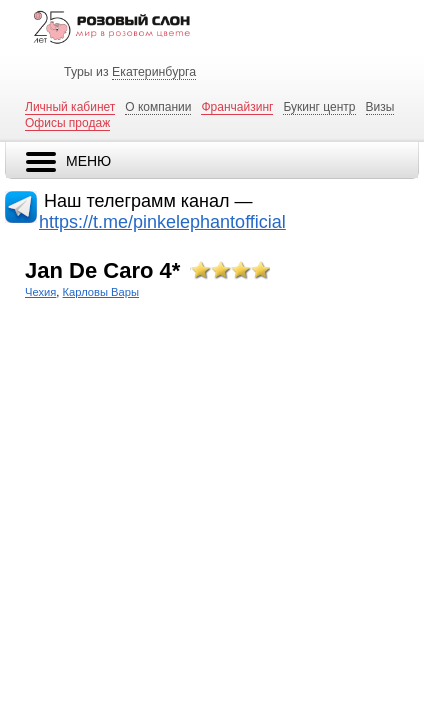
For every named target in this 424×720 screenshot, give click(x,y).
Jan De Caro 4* (102, 270)
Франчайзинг (237, 107)
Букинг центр (319, 107)
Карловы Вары (101, 292)
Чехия (40, 292)
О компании (158, 107)
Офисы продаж (67, 123)
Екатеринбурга (154, 72)
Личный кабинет (70, 107)
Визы (380, 107)
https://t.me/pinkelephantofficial (162, 222)
